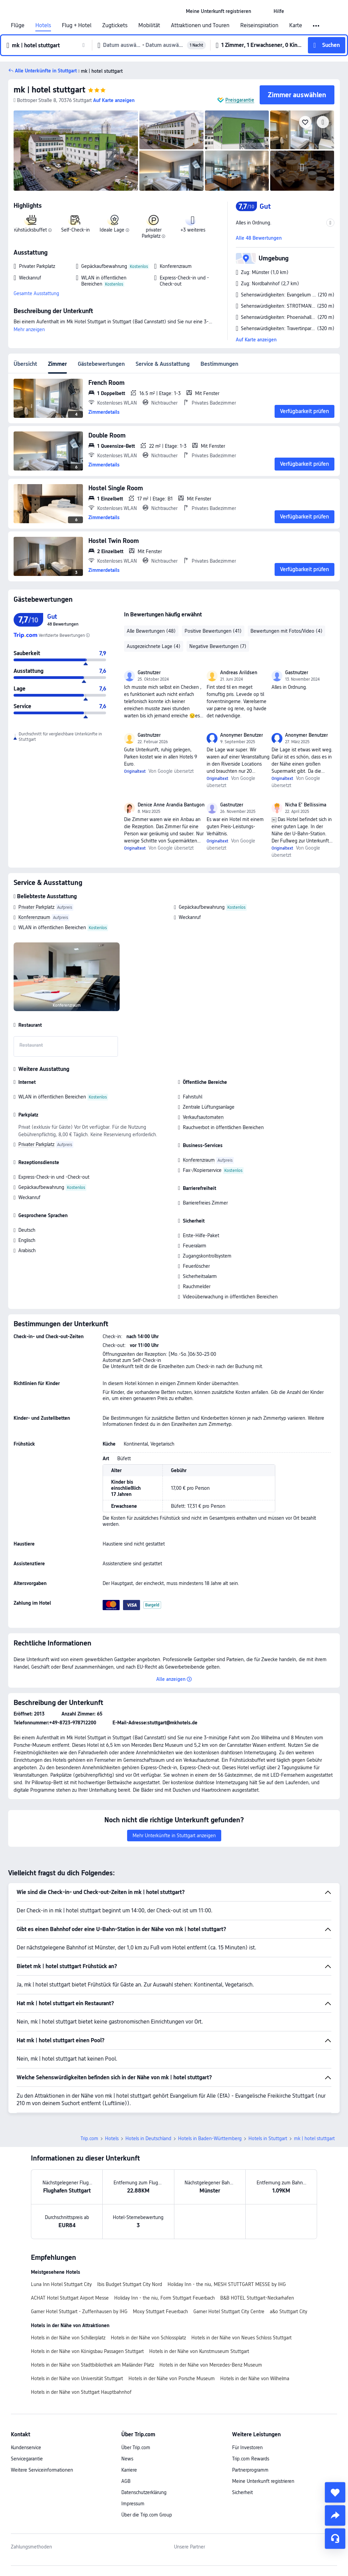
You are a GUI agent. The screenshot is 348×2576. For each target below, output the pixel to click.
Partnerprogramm (250, 2470)
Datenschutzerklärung (144, 2492)
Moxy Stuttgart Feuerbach (160, 2311)
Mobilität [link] (149, 25)
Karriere (129, 2470)
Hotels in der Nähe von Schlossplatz (148, 2337)
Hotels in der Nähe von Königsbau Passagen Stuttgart (87, 2351)
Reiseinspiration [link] (259, 25)
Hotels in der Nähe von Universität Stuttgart (77, 2378)
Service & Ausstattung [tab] (163, 364)
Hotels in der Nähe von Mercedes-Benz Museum (210, 2365)
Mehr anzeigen (29, 329)
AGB (125, 2481)
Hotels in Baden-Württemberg (210, 2138)
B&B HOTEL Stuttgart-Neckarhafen (257, 2298)
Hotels (43, 25)
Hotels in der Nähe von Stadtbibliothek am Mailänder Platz (92, 2365)
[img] (76, 150)
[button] (262, 11)
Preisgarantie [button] (239, 100)
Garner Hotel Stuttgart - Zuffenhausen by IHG (79, 2311)
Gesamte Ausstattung (36, 293)
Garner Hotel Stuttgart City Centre (228, 2311)
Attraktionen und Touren (200, 25)
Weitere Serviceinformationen (42, 2470)
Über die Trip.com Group (146, 2515)
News (127, 2458)
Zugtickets (114, 25)
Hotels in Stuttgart (267, 2138)
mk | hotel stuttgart (49, 90)
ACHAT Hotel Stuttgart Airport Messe (70, 2298)
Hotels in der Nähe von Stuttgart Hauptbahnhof (81, 2392)
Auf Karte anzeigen (256, 339)
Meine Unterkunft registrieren (263, 2481)
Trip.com (89, 2138)
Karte (295, 25)
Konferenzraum (34, 917)
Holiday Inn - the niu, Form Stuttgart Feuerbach (164, 2298)
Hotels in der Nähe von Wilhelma (254, 2378)
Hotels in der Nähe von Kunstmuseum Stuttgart (199, 2351)
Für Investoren (247, 2447)
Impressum (132, 2503)
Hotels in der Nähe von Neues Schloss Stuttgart (241, 2337)
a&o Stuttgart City (288, 2311)
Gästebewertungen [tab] (101, 364)
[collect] (335, 2492)
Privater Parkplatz (36, 907)
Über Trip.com (135, 2447)
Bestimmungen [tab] (219, 364)
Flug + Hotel (76, 25)
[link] (219, 11)
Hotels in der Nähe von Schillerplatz (68, 2337)
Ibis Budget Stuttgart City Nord (129, 2284)
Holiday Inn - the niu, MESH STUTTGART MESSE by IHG (227, 2284)
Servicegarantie (27, 2458)
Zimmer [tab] (57, 364)
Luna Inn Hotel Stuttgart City (61, 2284)
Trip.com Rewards (250, 2458)
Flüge (17, 25)
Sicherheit (242, 2492)
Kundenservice (26, 2447)
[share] (335, 2515)
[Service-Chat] (335, 2538)
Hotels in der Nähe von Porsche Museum (171, 2378)
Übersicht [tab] (25, 364)
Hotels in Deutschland (148, 2138)
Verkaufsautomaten (203, 1117)
